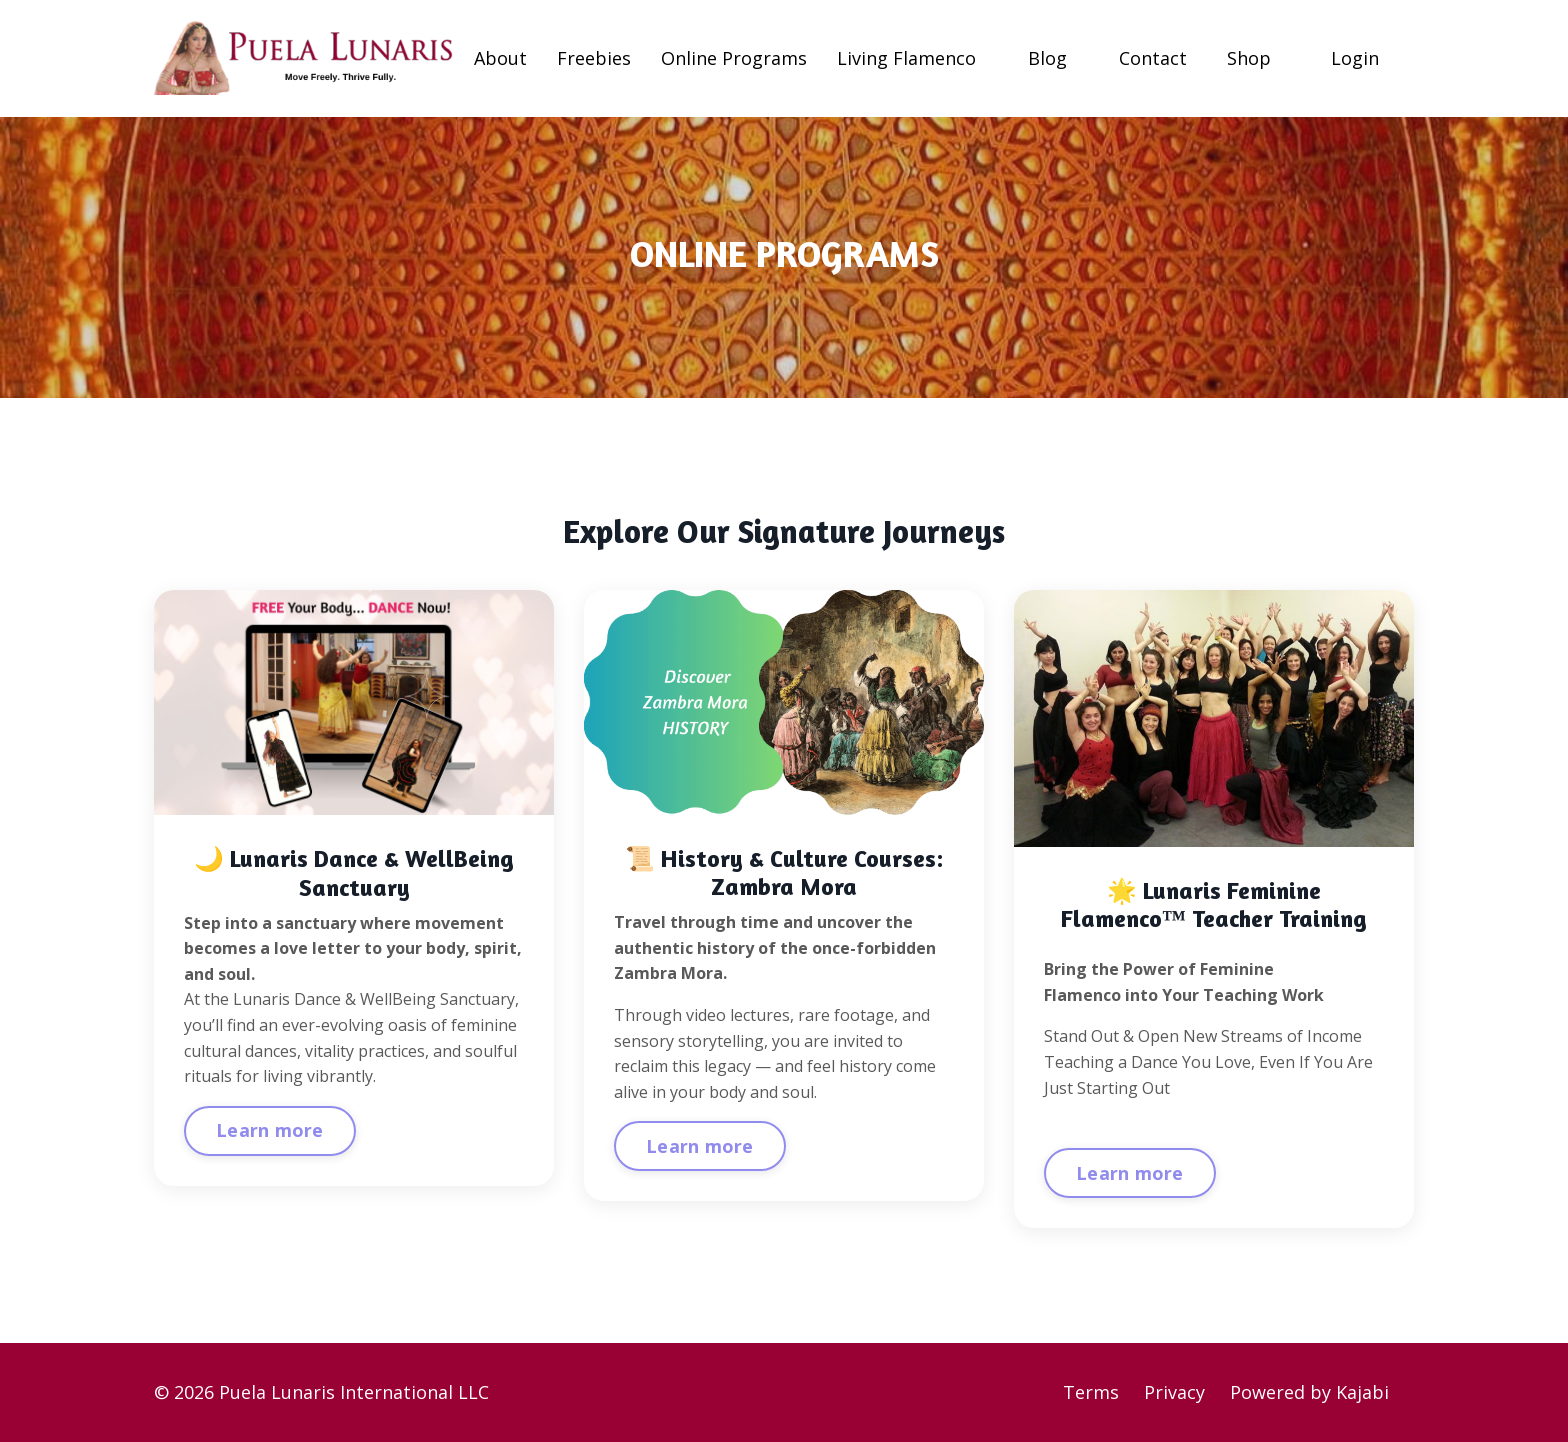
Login (1355, 58)
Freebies (594, 58)
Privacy (1174, 1392)
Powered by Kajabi (1309, 1392)
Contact (1153, 58)
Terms (1091, 1392)
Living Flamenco (906, 58)
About (500, 58)
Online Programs (734, 58)
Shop (1249, 58)
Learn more (270, 1130)
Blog (1047, 58)
